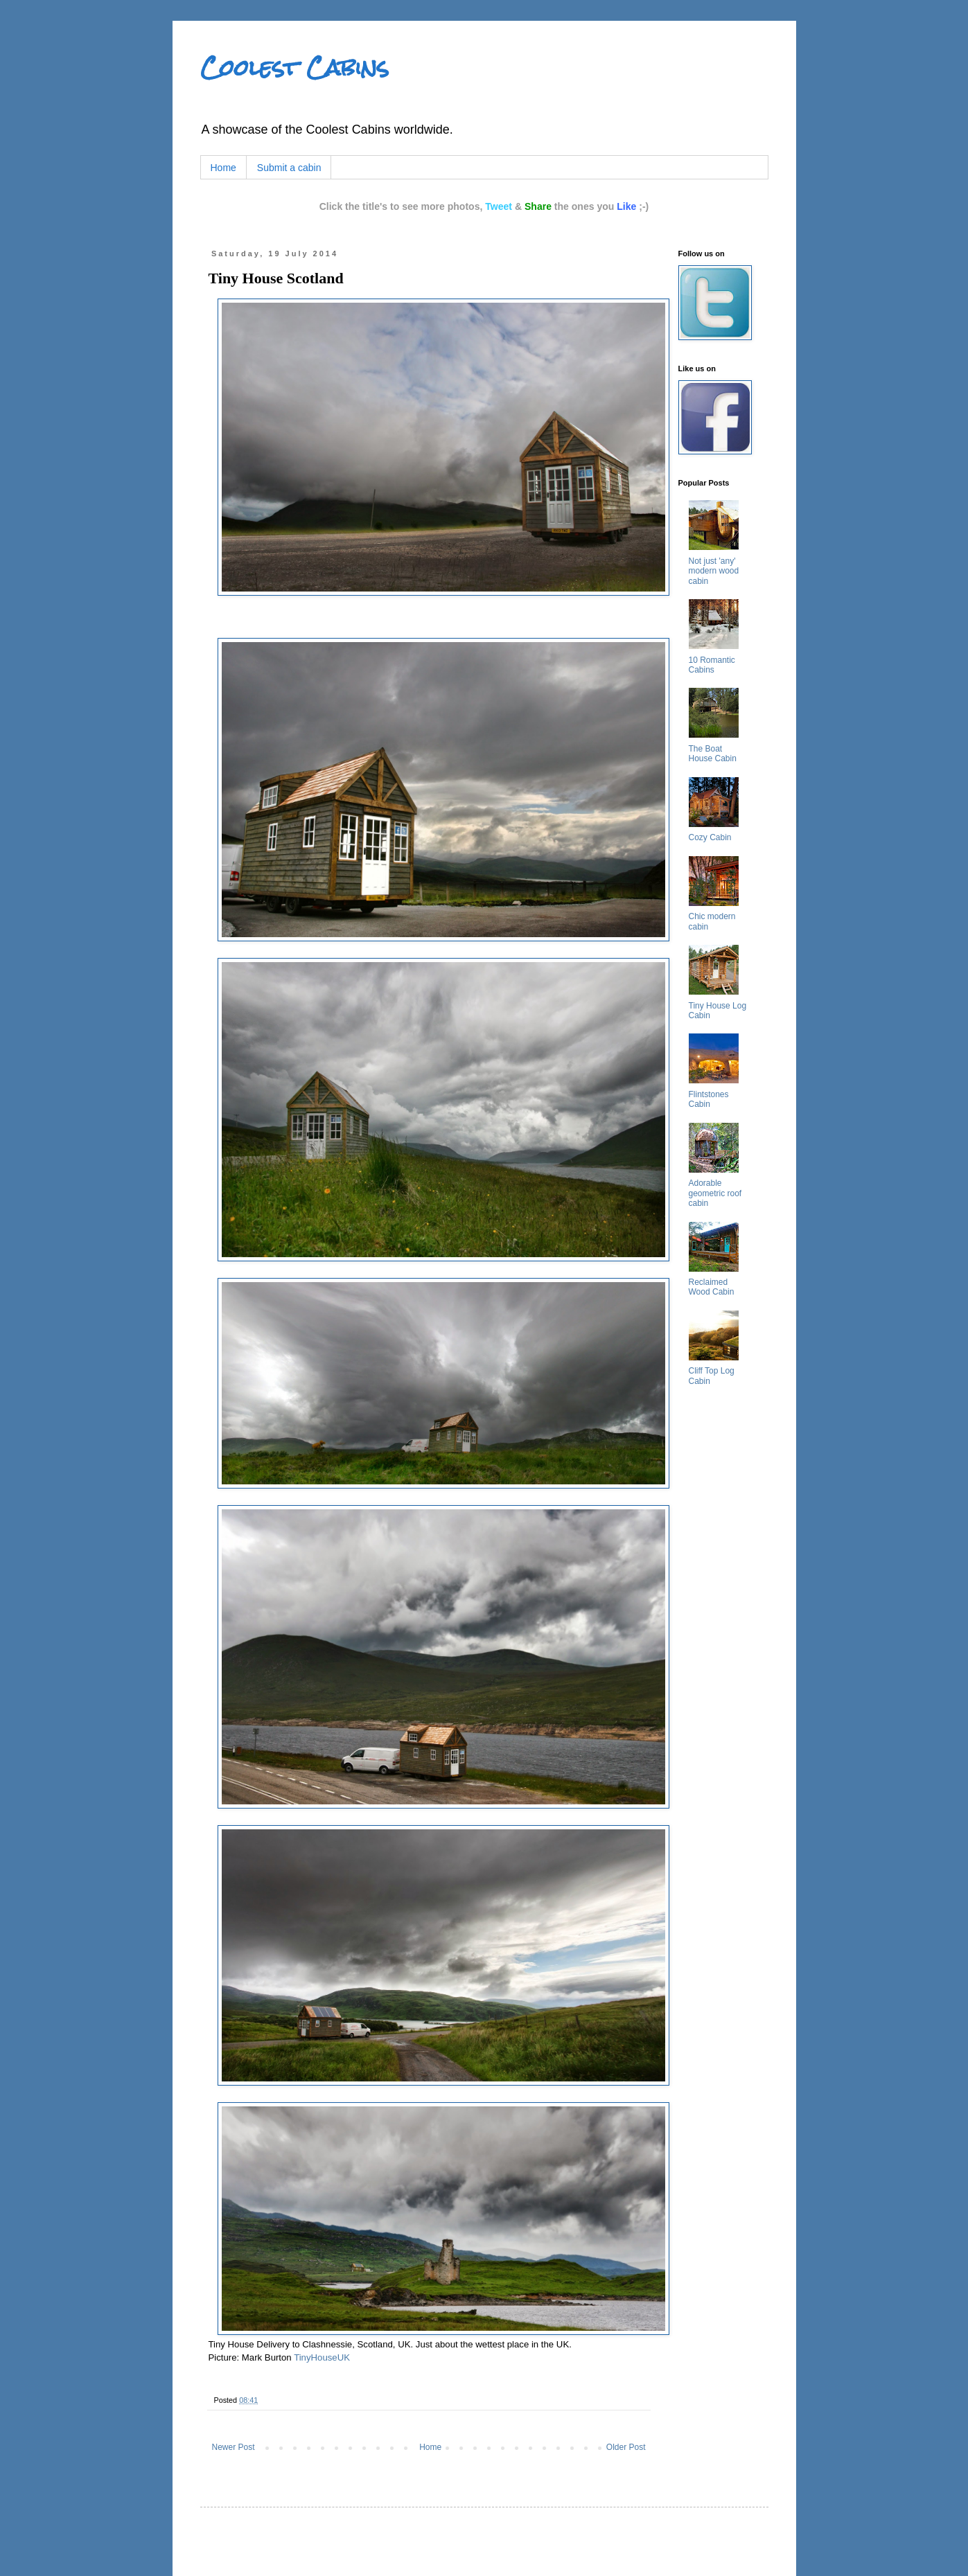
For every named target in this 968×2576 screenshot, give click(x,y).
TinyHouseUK (322, 2357)
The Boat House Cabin (713, 753)
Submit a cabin (289, 167)
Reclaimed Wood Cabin (711, 1287)
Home (223, 167)
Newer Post (233, 2447)
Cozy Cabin (710, 837)
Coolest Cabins (294, 67)
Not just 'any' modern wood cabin (714, 571)
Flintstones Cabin (709, 1099)
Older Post (626, 2447)
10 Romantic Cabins (712, 665)
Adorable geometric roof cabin (715, 1193)
